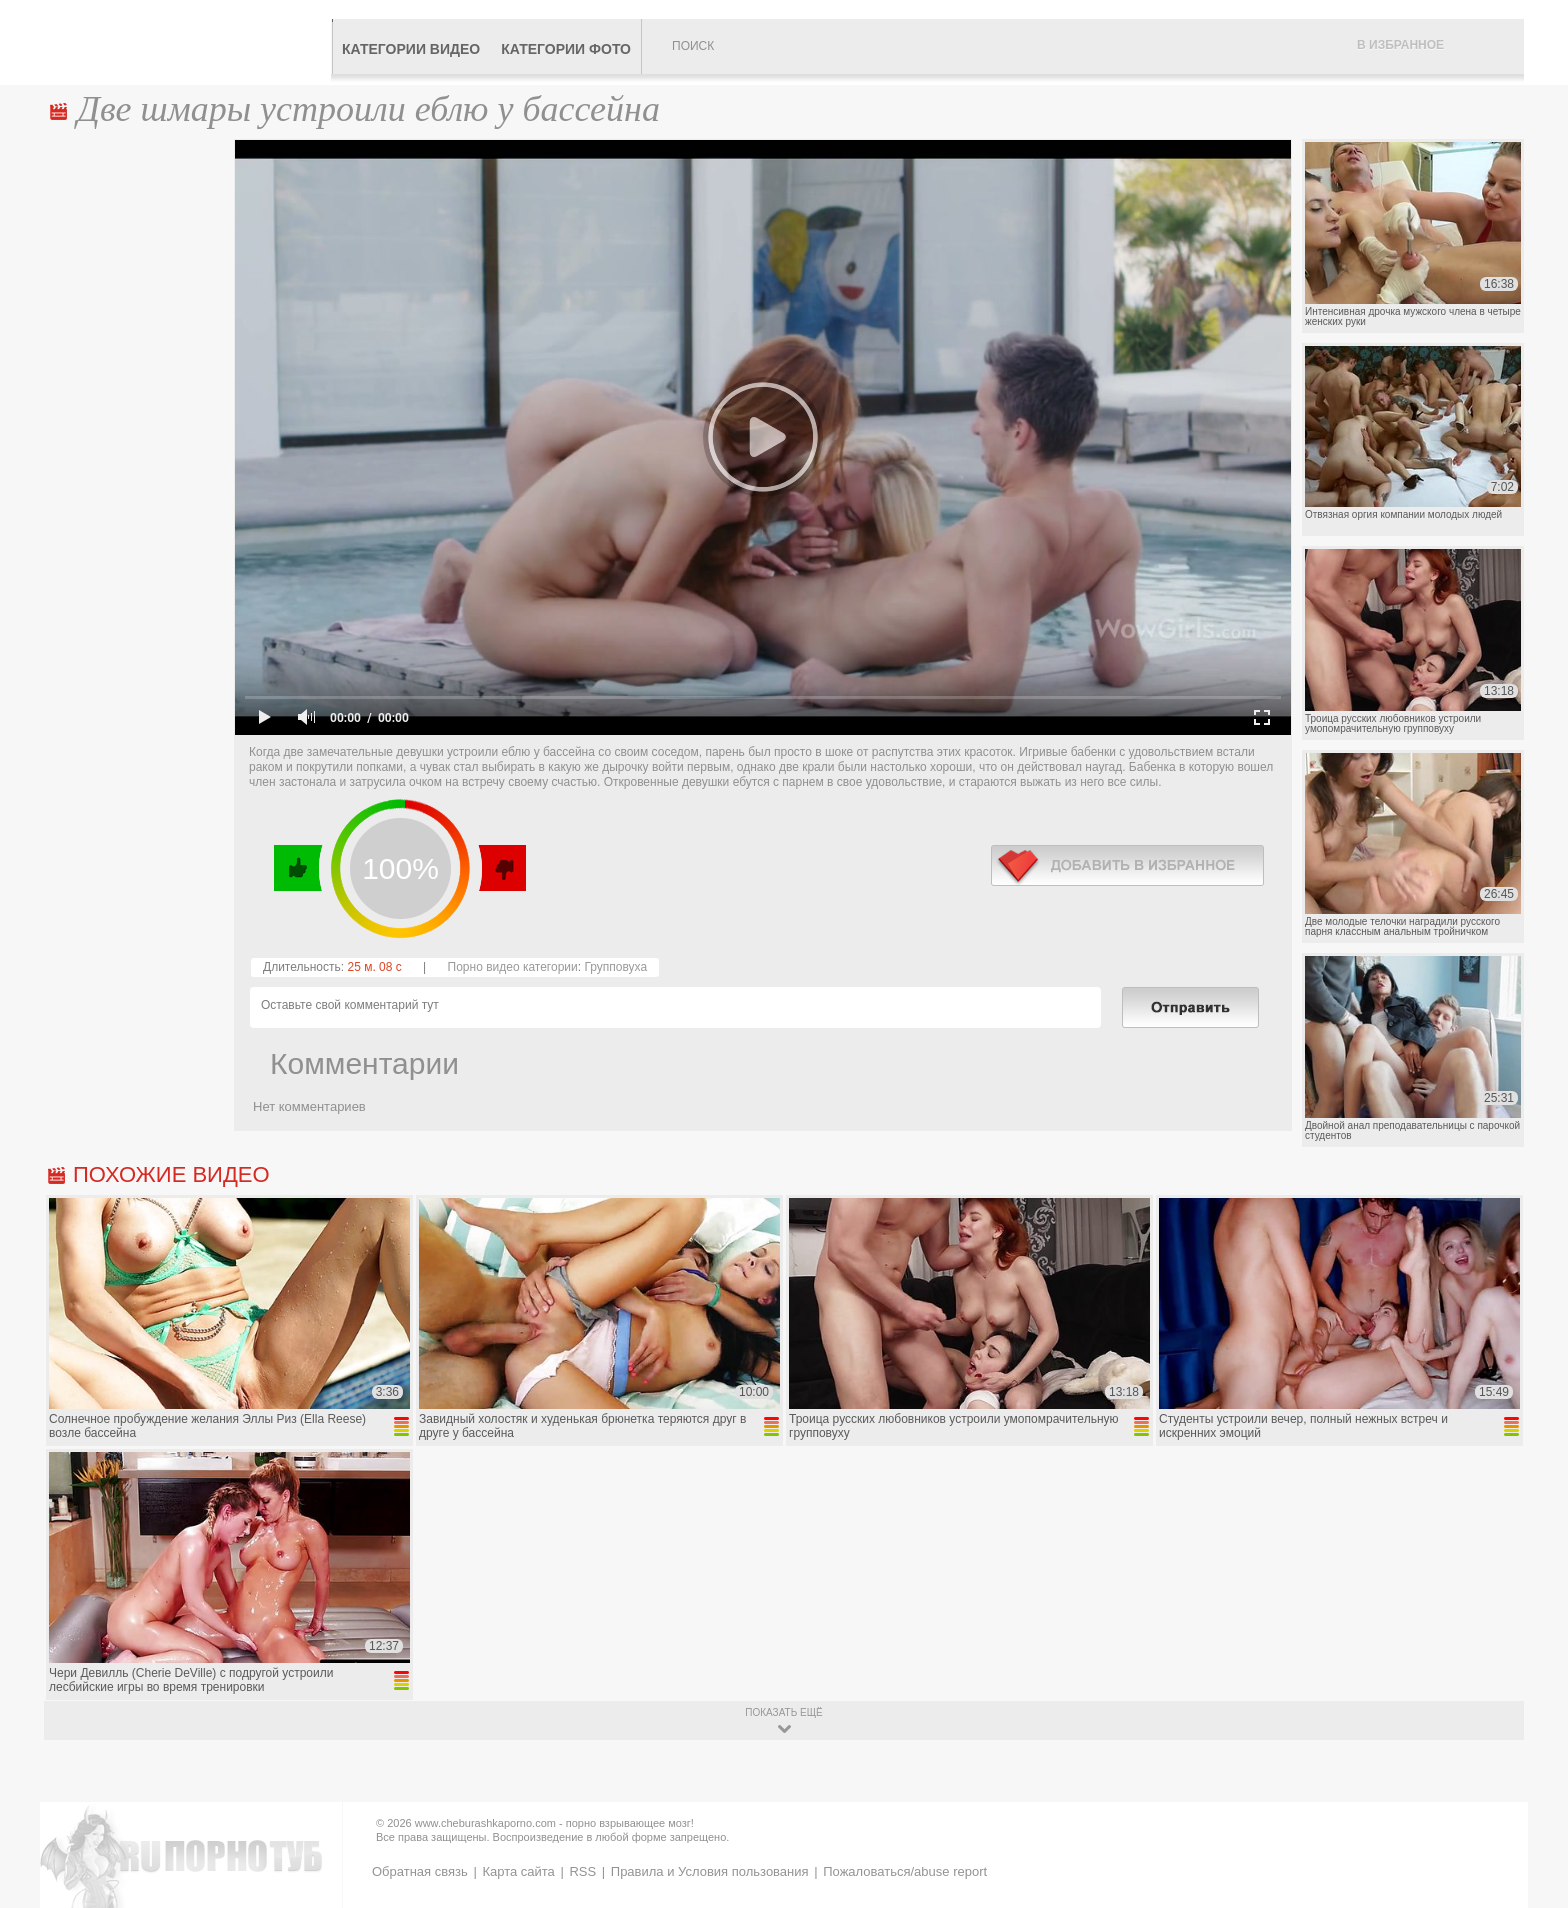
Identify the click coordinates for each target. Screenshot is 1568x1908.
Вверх (1529, 1791)
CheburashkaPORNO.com (187, 42)
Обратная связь (420, 1871)
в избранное (1127, 865)
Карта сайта (518, 1871)
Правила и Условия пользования (710, 1871)
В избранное (1400, 45)
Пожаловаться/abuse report (905, 1871)
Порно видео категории (513, 967)
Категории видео (411, 49)
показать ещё (783, 1712)
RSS (582, 1871)
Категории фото (566, 49)
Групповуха (615, 967)
